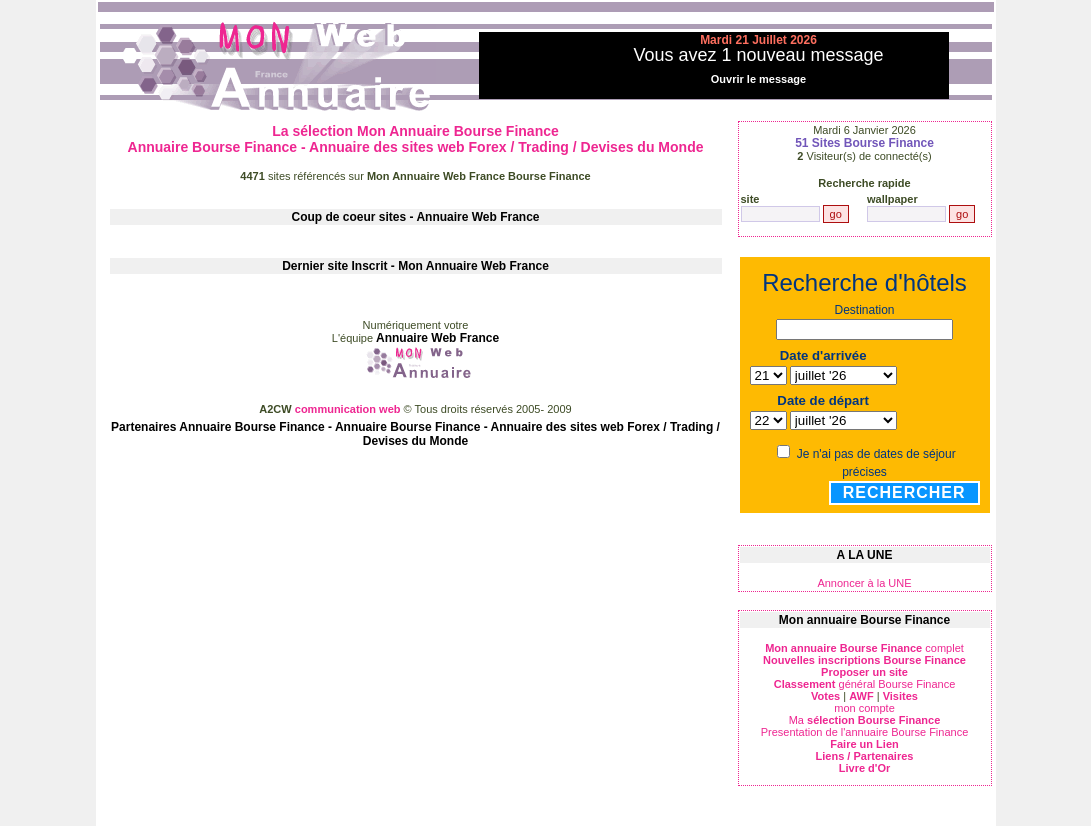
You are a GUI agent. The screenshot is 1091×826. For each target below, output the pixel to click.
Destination (864, 310)
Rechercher (904, 492)
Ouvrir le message (758, 79)
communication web (349, 409)
